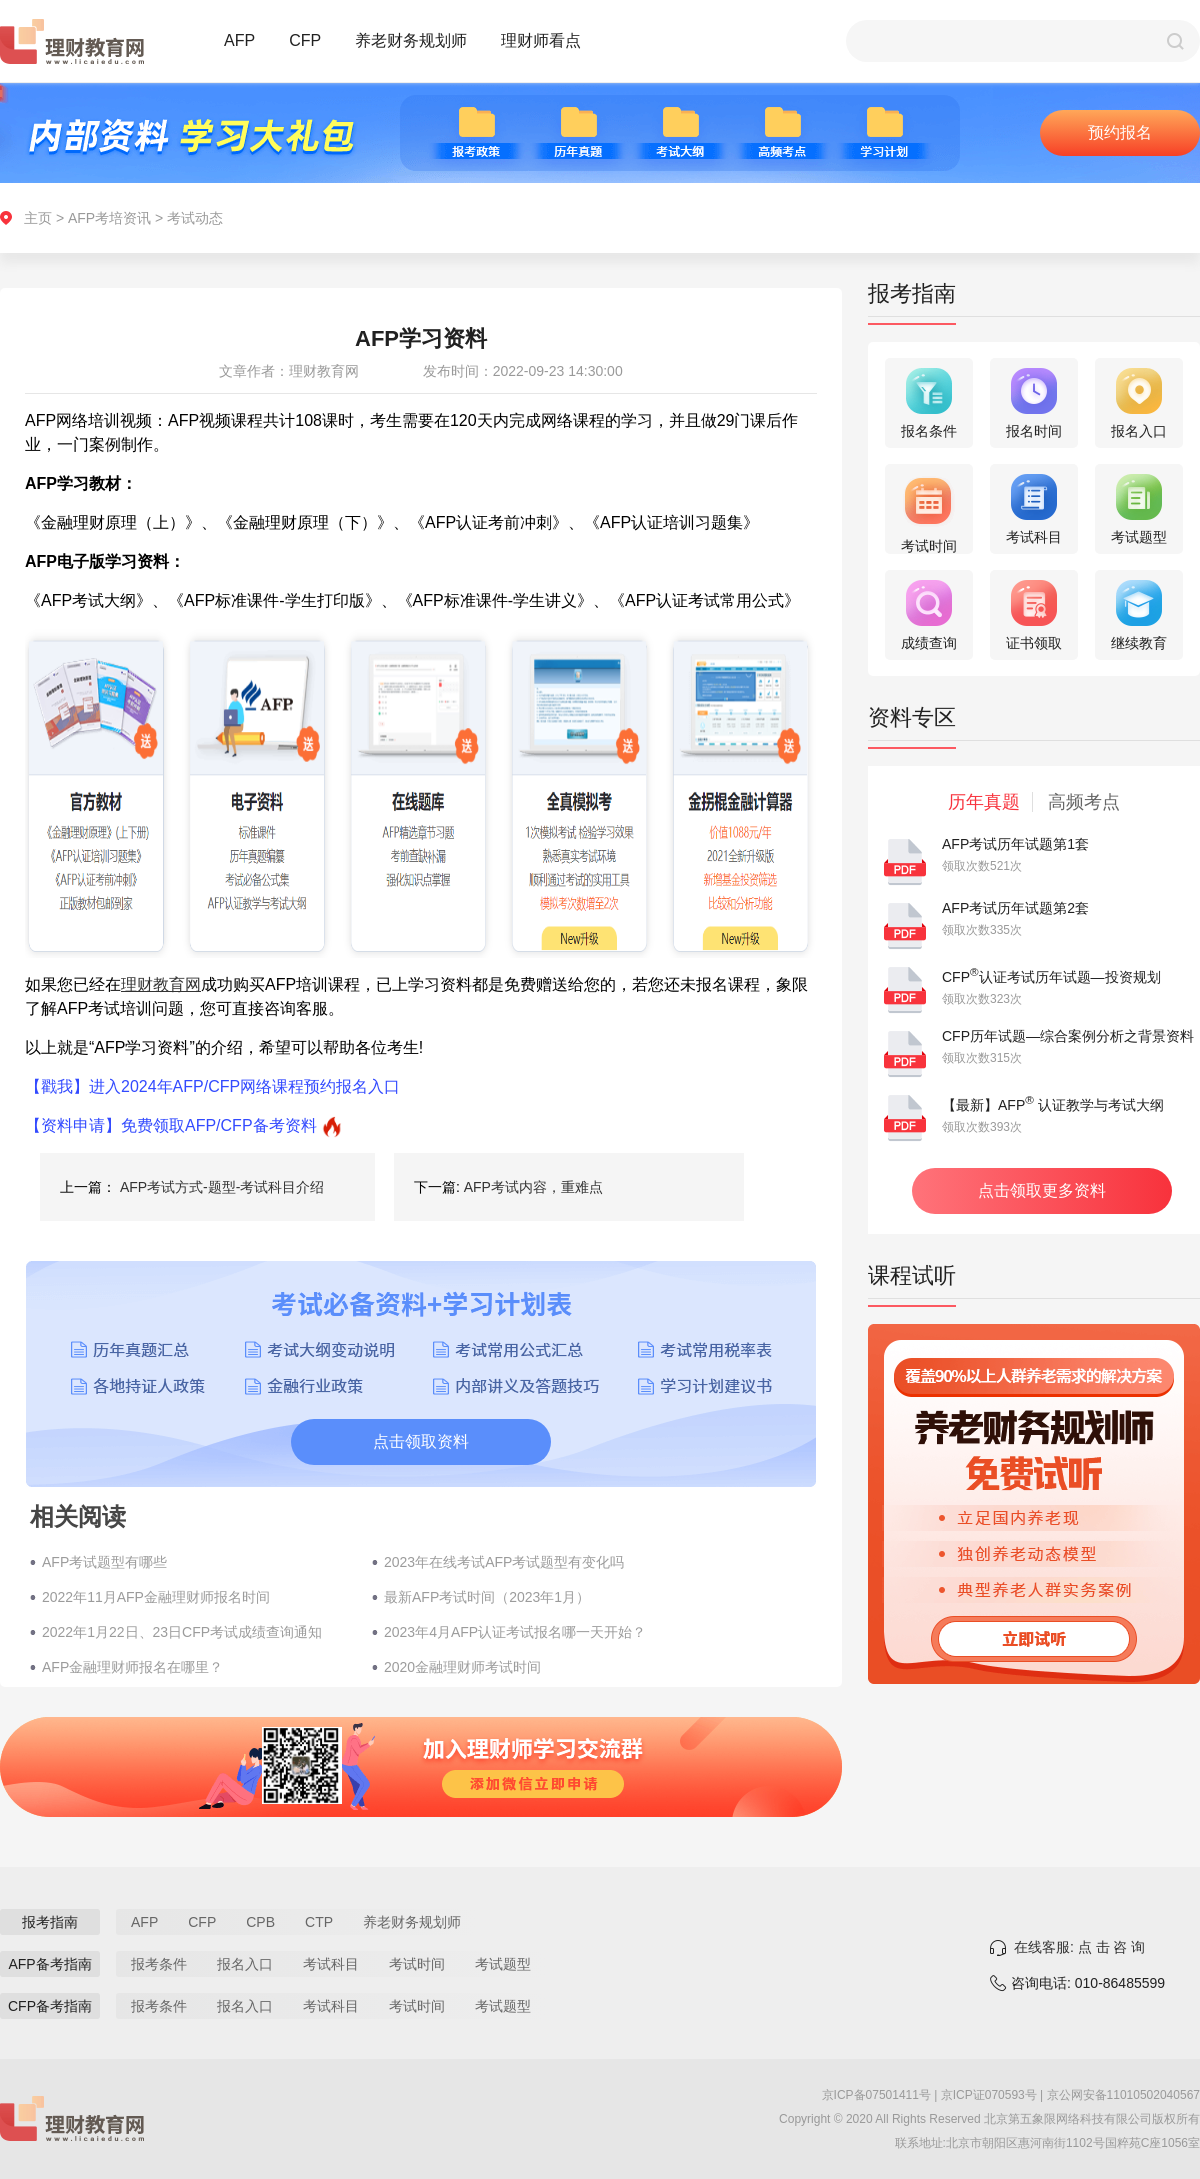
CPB (260, 1922)
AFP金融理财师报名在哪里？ (132, 1667)
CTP (319, 1922)
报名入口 (245, 1964)
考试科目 (331, 1964)
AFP (239, 40)
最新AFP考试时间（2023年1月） (487, 1597)
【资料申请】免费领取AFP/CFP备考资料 (171, 1125)
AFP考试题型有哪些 (104, 1562)
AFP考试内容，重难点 (533, 1187)
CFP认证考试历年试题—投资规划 (1051, 977)
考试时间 (417, 1964)
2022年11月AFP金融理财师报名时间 (156, 1597)
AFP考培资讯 (109, 218)
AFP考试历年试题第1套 (1015, 844)
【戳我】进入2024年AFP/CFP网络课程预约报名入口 (212, 1086)
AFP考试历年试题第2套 (1015, 908)
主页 (38, 218)
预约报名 (1120, 132)
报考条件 (159, 1964)
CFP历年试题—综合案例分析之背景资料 (1068, 1036)
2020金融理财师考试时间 (462, 1667)
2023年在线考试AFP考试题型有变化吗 (504, 1562)
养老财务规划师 (411, 40)
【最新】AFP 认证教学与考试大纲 (1053, 1105)
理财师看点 (541, 40)
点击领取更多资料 (1042, 1190)
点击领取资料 (421, 1441)
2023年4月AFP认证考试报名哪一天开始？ (515, 1632)
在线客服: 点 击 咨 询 (1079, 1947)
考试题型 (503, 1964)
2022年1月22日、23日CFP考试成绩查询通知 (182, 1632)
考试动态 (195, 218)
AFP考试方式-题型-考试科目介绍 (222, 1187)
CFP (305, 40)
